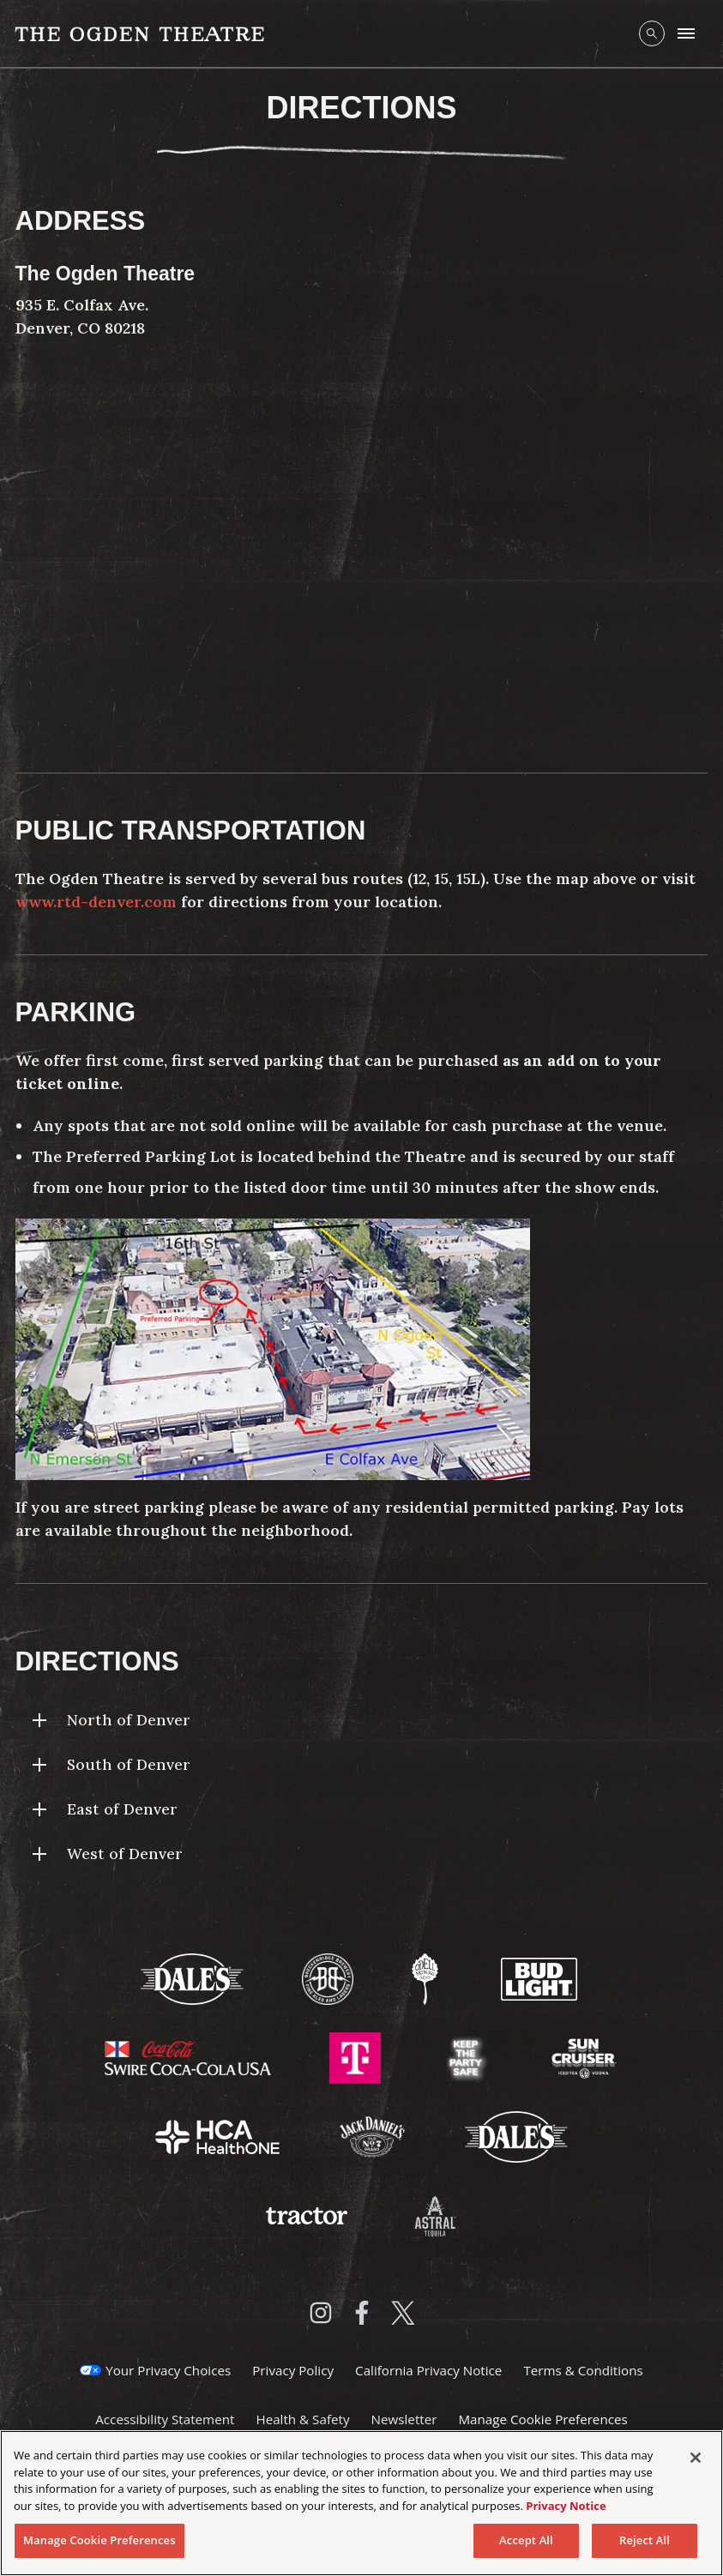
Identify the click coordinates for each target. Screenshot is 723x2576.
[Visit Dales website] (516, 2135)
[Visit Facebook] (362, 2312)
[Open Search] (652, 33)
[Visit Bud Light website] (539, 1977)
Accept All (526, 2540)
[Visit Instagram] (320, 2312)
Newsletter (404, 2419)
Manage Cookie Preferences (542, 2419)
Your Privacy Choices (168, 2370)
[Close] (695, 2458)
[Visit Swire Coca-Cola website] (189, 2056)
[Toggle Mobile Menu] (686, 33)
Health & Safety (302, 2419)
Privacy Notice (566, 2505)
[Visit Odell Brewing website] (426, 1977)
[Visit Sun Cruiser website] (584, 2056)
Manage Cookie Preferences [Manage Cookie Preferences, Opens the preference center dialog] (99, 2540)
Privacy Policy (293, 2370)
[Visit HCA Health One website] (219, 2135)
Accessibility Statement (164, 2419)
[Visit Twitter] (403, 2312)
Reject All (644, 2540)
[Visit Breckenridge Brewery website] (329, 1977)
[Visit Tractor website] (308, 2214)
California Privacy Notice (428, 2370)
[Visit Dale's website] (193, 1977)
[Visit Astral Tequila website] (434, 2214)
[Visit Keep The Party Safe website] (467, 2056)
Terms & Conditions (582, 2370)
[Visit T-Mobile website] (357, 2056)
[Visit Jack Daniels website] (373, 2135)
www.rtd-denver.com (96, 902)
